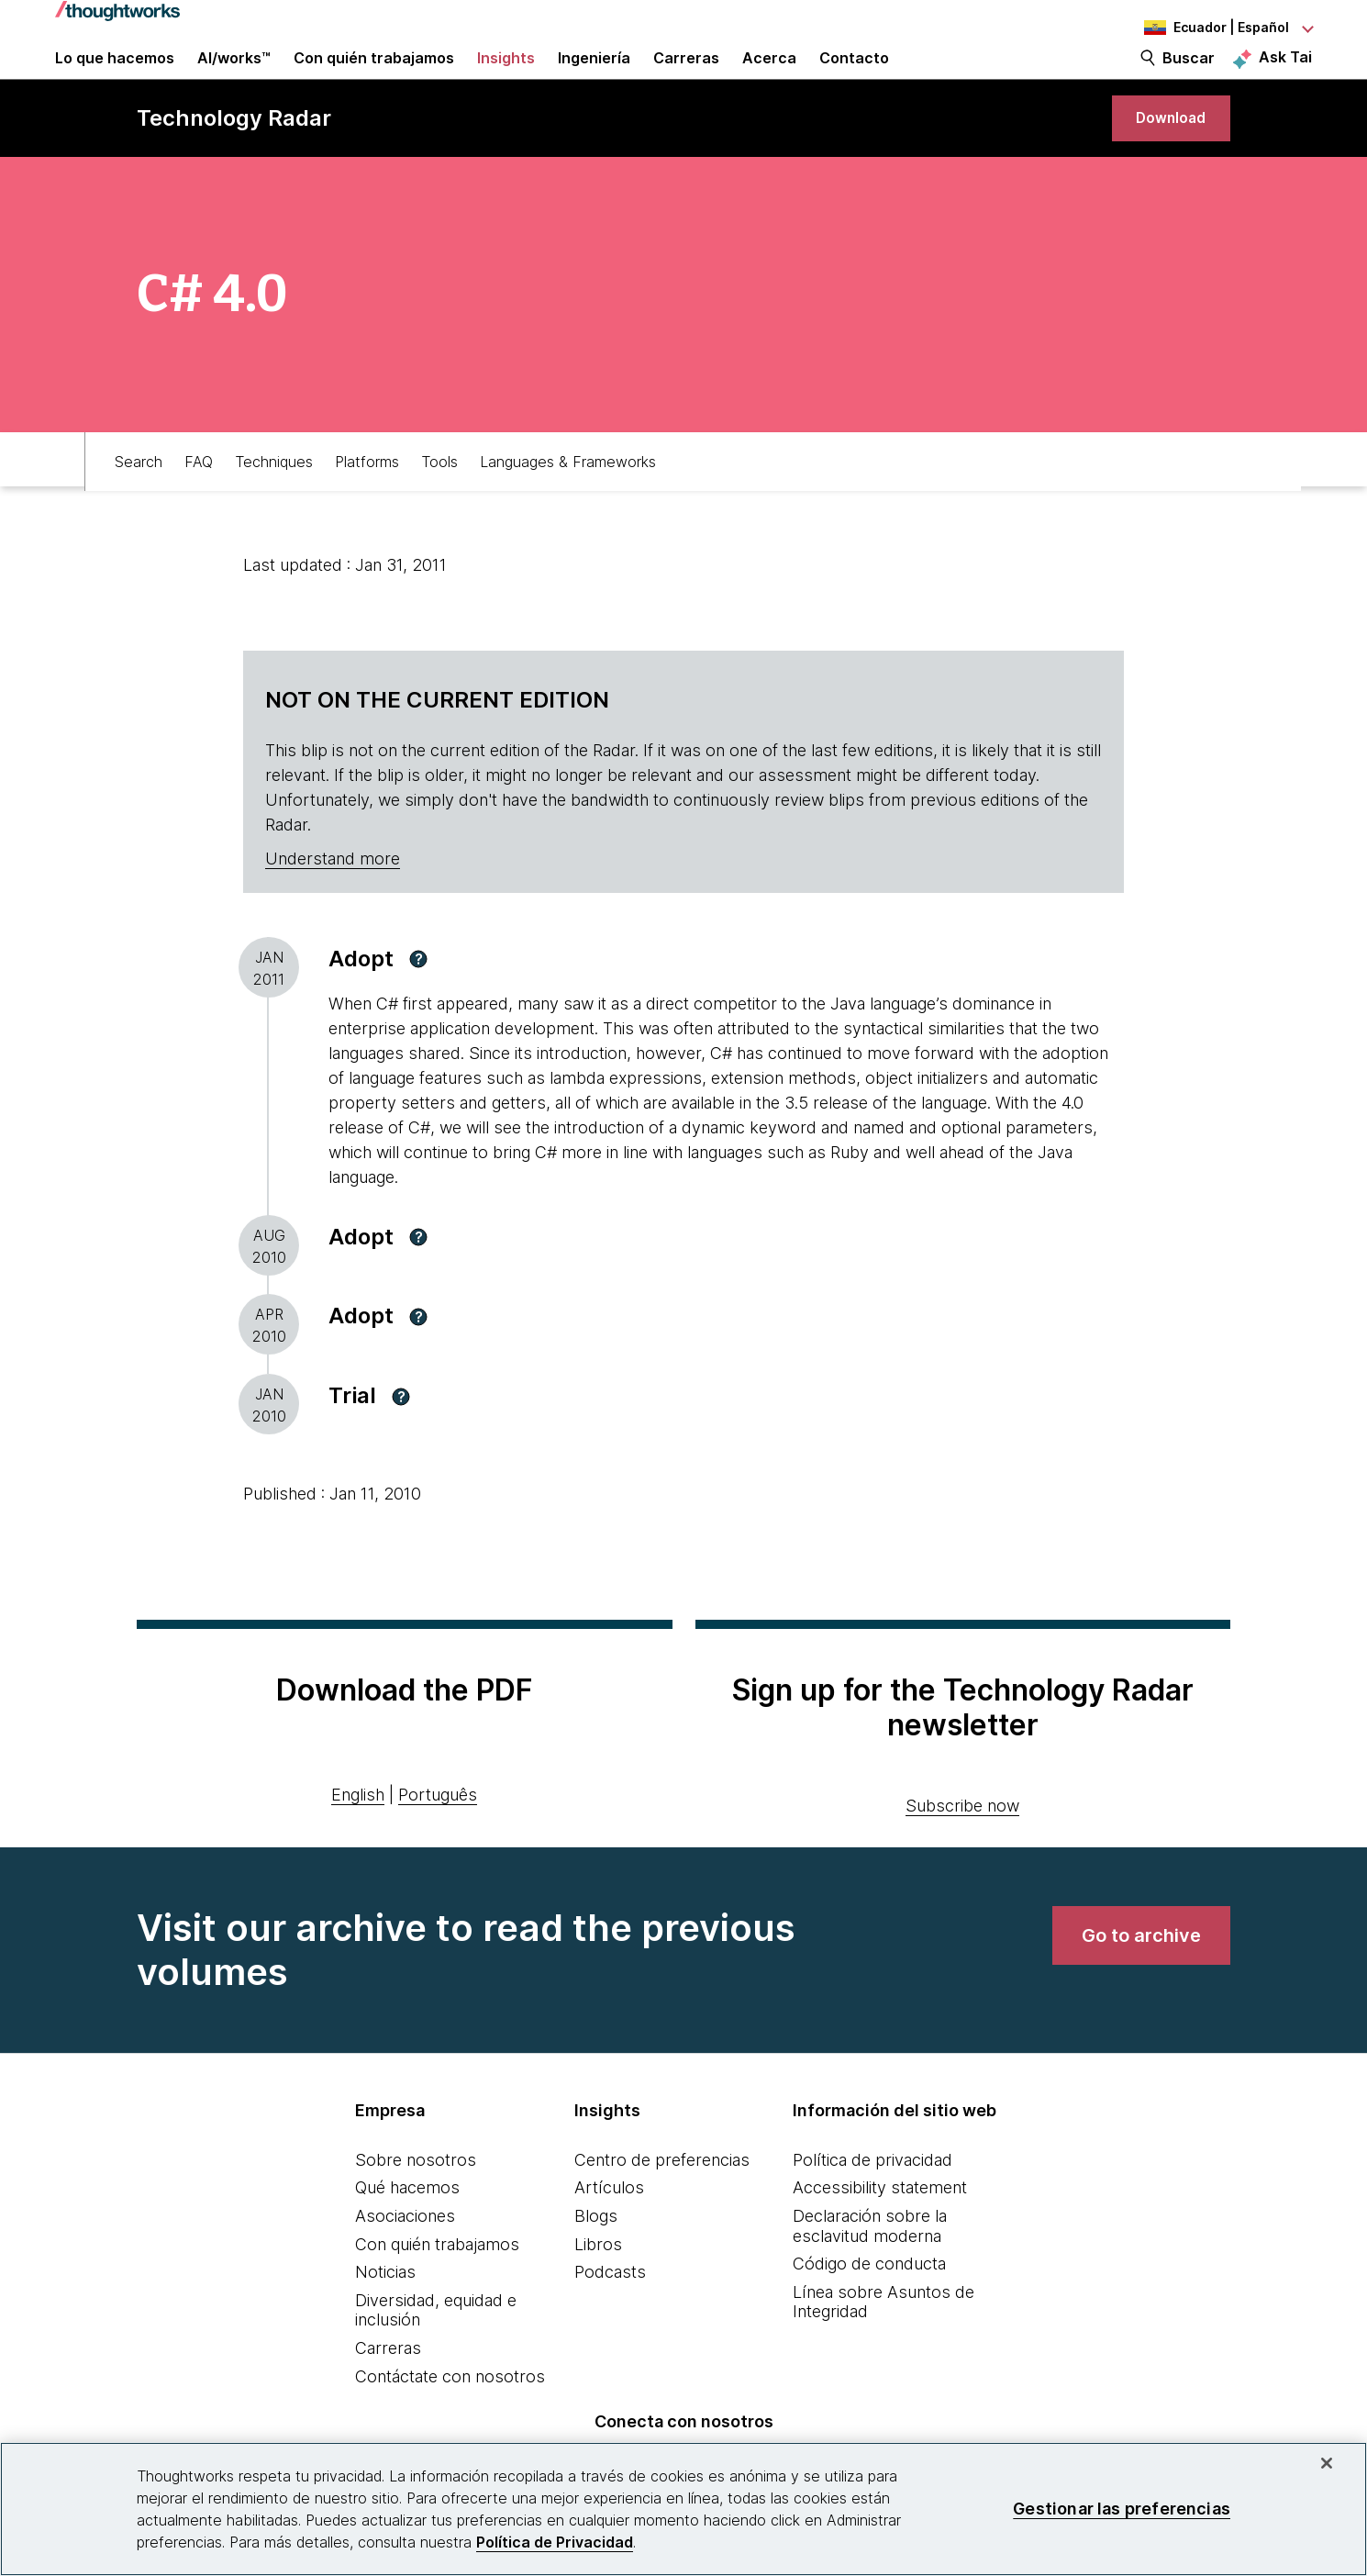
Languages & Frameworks (568, 502)
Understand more (332, 903)
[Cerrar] (1326, 2463)
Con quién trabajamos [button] (374, 75)
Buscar (1188, 75)
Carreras (388, 2393)
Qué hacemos (407, 2232)
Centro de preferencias (662, 2204)
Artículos (609, 2232)
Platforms (367, 502)
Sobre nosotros (415, 2204)
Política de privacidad (872, 2204)
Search (138, 502)
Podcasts (610, 2316)
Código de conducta (869, 2308)
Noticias (385, 2316)
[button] (418, 1004)
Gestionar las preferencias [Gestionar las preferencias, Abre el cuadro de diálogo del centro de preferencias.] (1121, 2508)
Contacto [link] (854, 75)
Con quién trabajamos (437, 2289)
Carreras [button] (686, 75)
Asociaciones (405, 2260)
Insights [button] (506, 75)
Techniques (274, 502)
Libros (598, 2289)
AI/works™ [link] (234, 75)
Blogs (595, 2260)
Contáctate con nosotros (450, 2421)
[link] (1160, 154)
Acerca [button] (769, 75)
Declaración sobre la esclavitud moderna (870, 2271)
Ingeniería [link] (594, 75)
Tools (439, 502)
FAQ (198, 502)
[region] (683, 2509)
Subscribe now (962, 1850)
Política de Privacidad (554, 2542)
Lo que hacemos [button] (114, 75)
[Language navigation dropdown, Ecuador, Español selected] (1211, 27)
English (357, 1839)
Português (437, 1839)
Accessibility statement (880, 2232)
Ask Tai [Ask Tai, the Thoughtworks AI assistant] (1285, 74)
